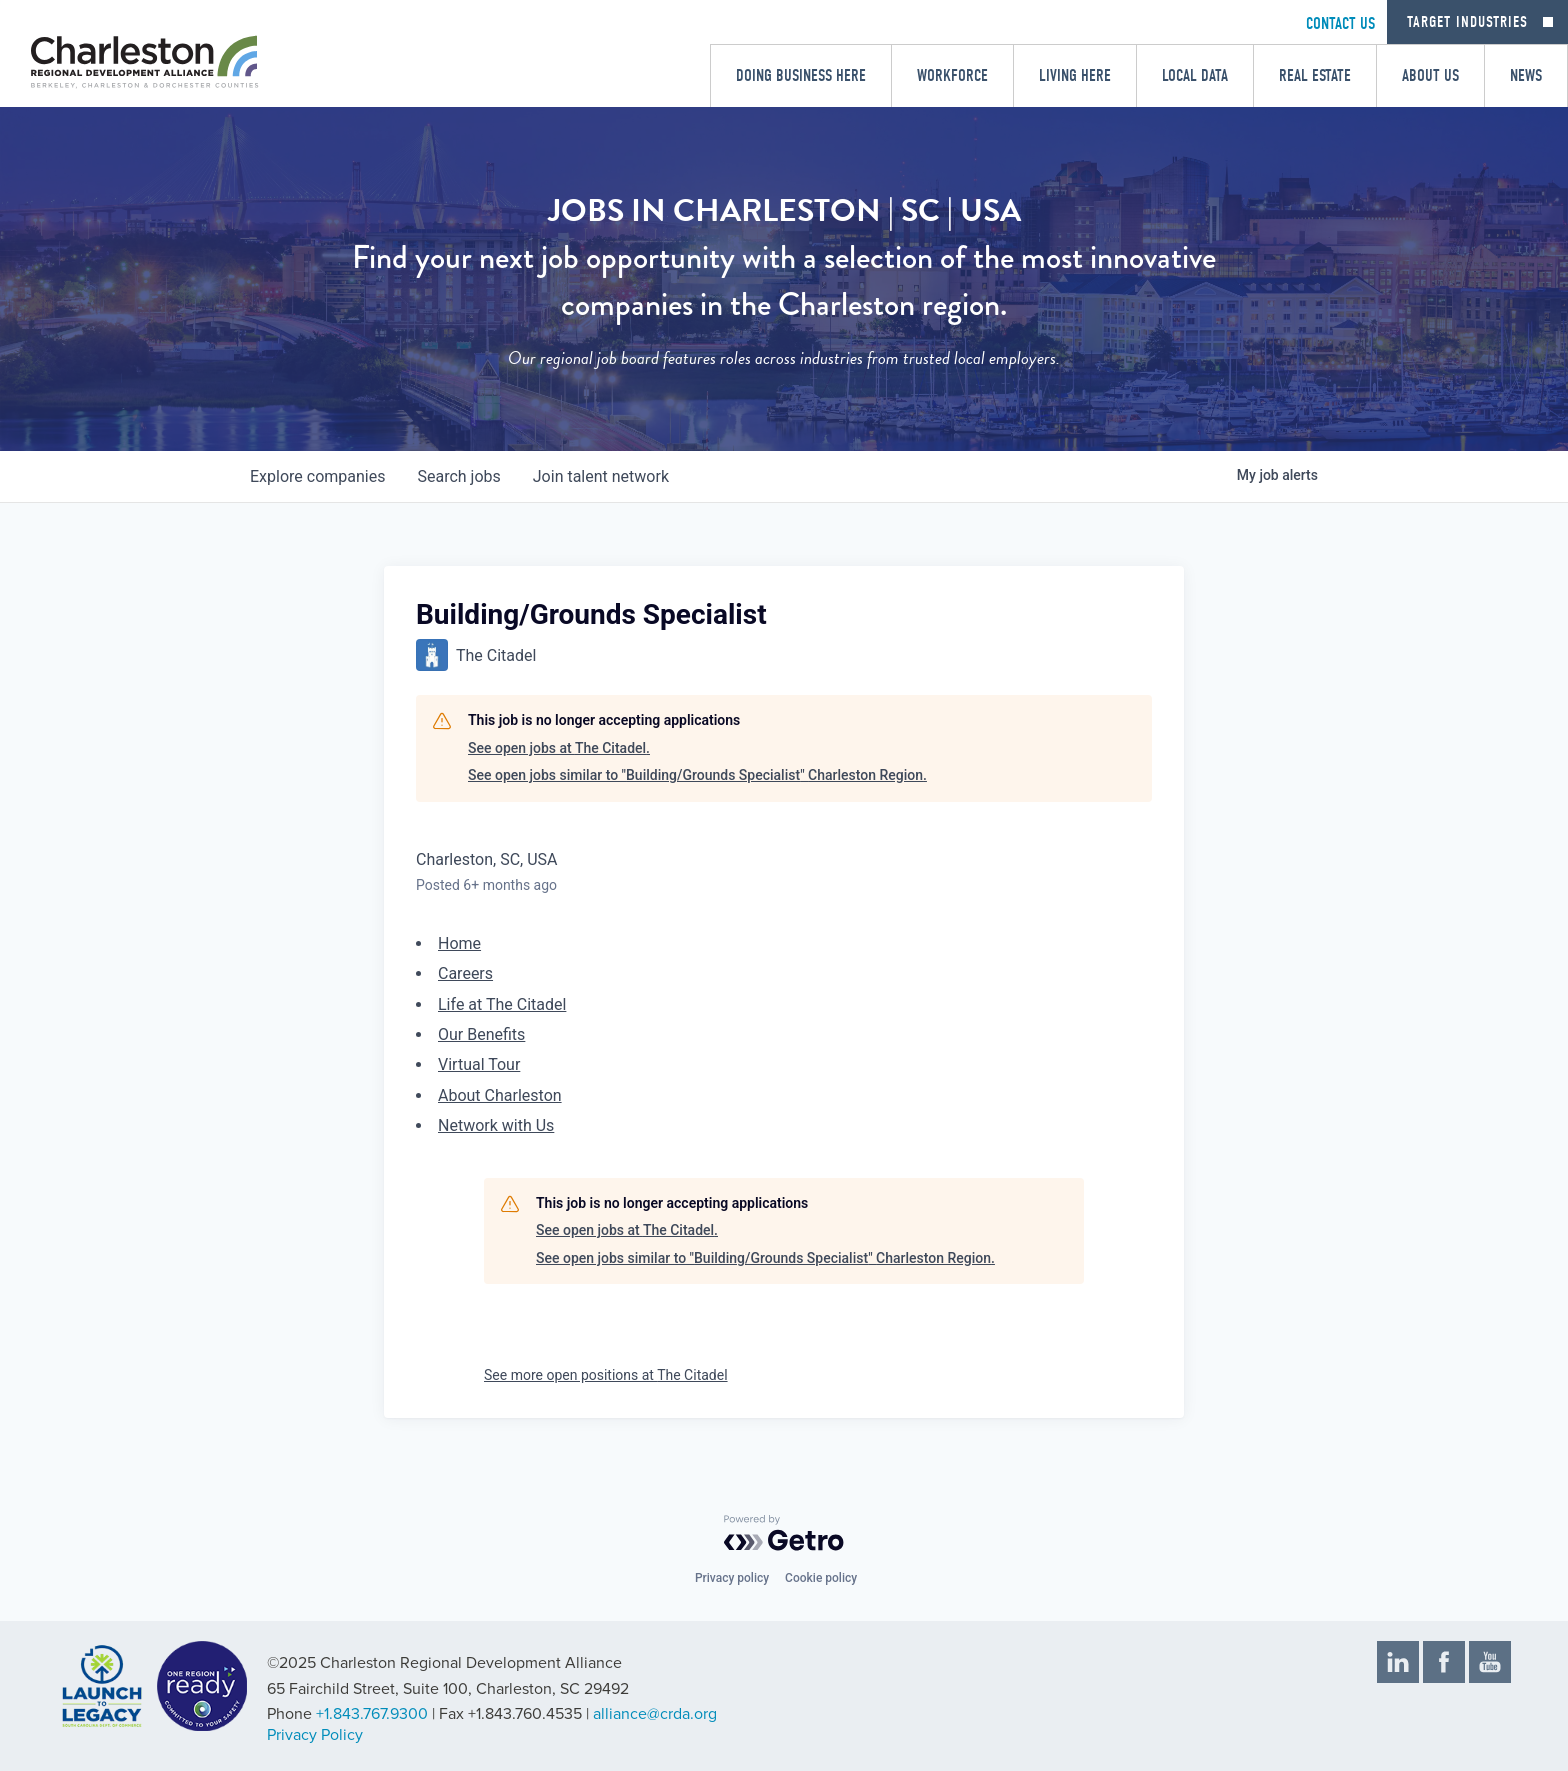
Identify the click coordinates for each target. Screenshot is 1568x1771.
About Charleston (500, 1095)
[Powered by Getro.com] (784, 1533)
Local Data (1195, 75)
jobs (458, 476)
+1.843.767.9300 (372, 1714)
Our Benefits (481, 1034)
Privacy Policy (315, 1735)
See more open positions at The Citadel (606, 1375)
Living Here (1075, 75)
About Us (1430, 75)
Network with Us (496, 1125)
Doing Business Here (801, 75)
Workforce (952, 75)
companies (317, 476)
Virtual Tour (479, 1064)
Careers (465, 973)
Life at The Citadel (502, 1004)
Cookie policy (821, 1578)
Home (459, 943)
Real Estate (1315, 75)
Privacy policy (732, 1578)
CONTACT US (1340, 23)
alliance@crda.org (655, 1714)
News (1526, 75)
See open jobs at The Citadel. (559, 748)
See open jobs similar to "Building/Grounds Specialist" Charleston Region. (697, 775)
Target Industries (1467, 22)
